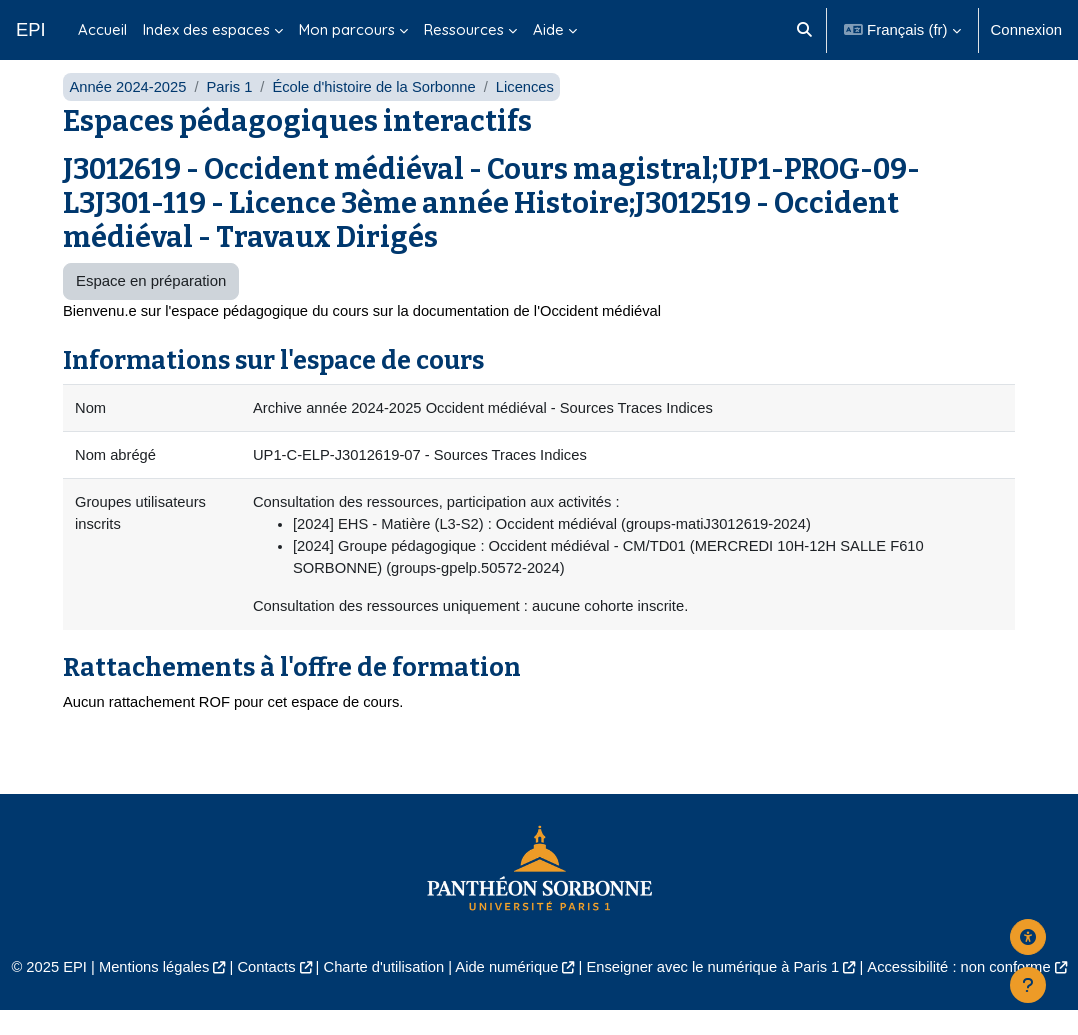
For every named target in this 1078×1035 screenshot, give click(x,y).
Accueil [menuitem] (102, 29)
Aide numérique (506, 991)
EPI (31, 29)
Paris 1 (231, 107)
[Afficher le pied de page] (1028, 985)
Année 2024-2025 (128, 107)
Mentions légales (149, 991)
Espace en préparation (151, 302)
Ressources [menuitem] (464, 29)
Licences (530, 107)
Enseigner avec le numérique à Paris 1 (715, 991)
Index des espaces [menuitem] (206, 29)
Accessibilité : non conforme (965, 991)
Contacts (262, 991)
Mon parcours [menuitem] (347, 29)
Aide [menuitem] (548, 29)
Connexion (1026, 29)
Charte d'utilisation (381, 991)
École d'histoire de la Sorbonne (378, 107)
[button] (804, 30)
